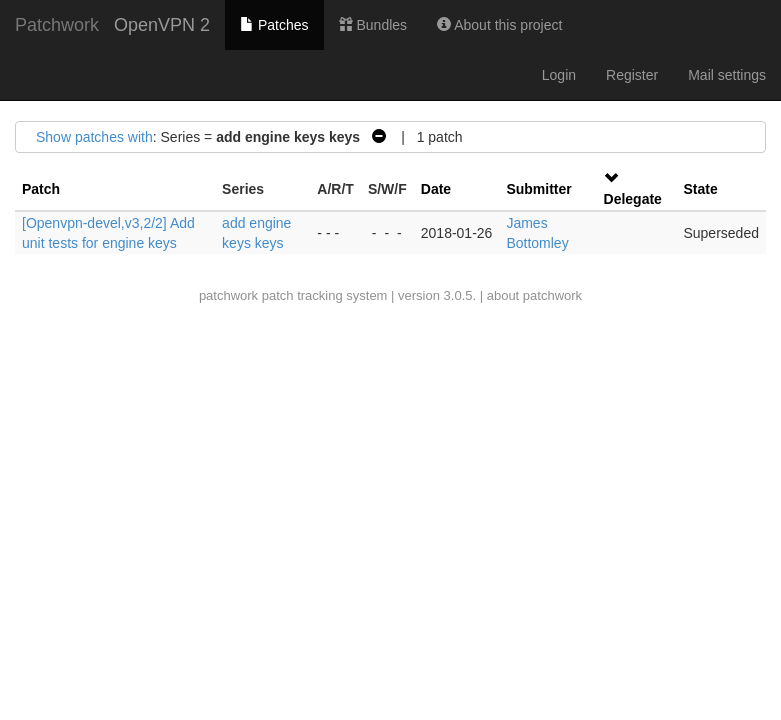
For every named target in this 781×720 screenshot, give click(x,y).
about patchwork (534, 295)
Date (436, 189)
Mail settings (727, 75)
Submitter (538, 189)
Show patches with (94, 137)
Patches (274, 25)
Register (632, 75)
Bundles (373, 25)
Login (559, 75)
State (700, 189)
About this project (499, 25)
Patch (41, 189)
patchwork (228, 295)
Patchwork (57, 25)
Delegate (633, 199)
